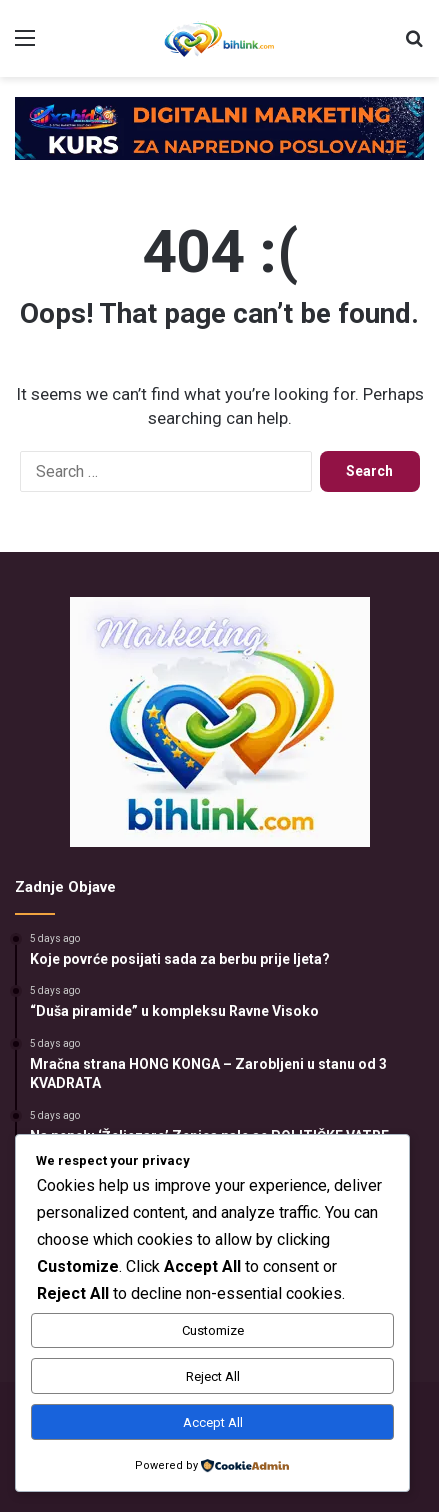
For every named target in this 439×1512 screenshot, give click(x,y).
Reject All (213, 1376)
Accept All (213, 1422)
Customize (213, 1330)
